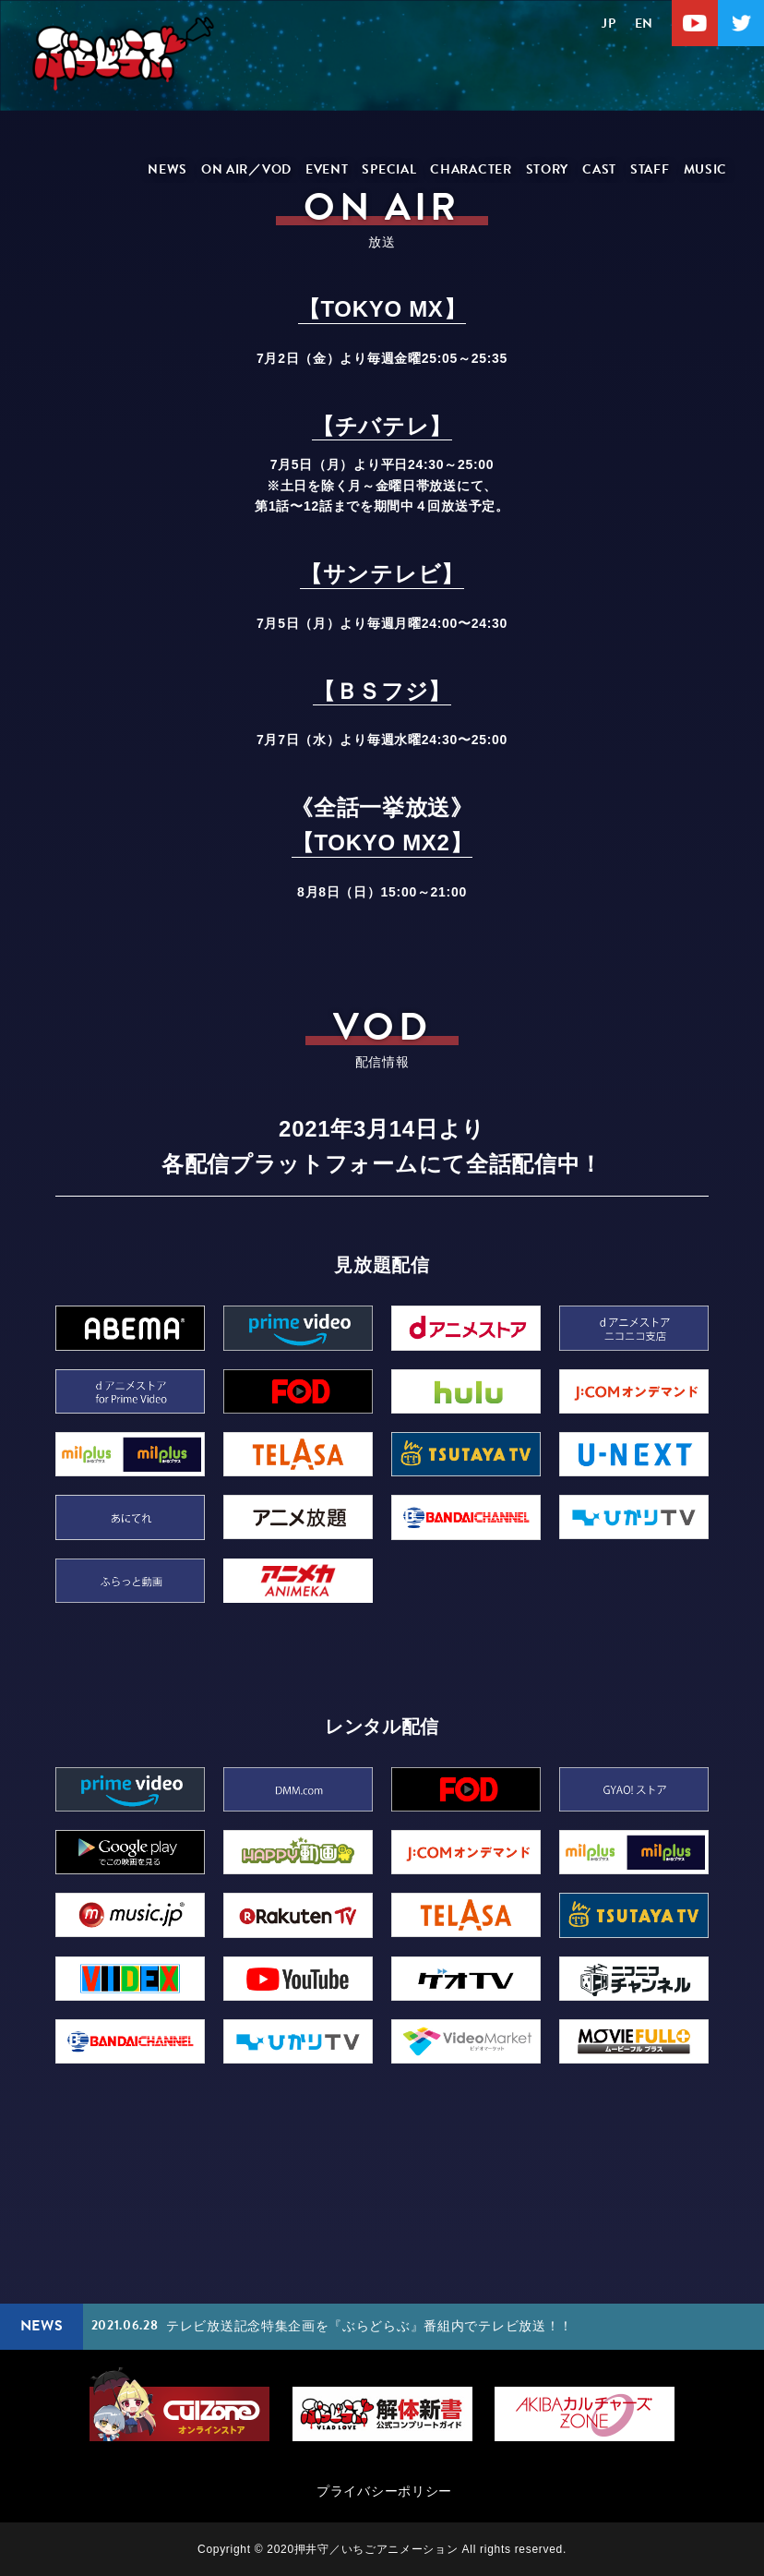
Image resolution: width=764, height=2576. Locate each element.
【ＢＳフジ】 (382, 691)
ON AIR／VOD (246, 169)
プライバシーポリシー (384, 2491)
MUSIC (706, 169)
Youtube (695, 23)
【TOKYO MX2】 (382, 842)
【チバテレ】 (382, 426)
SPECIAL (389, 169)
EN (644, 23)
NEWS (167, 169)
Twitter (741, 23)
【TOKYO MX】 (382, 308)
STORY (547, 169)
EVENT (327, 169)
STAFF (650, 169)
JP (608, 23)
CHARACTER (470, 169)
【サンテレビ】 (382, 573)
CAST (599, 169)
